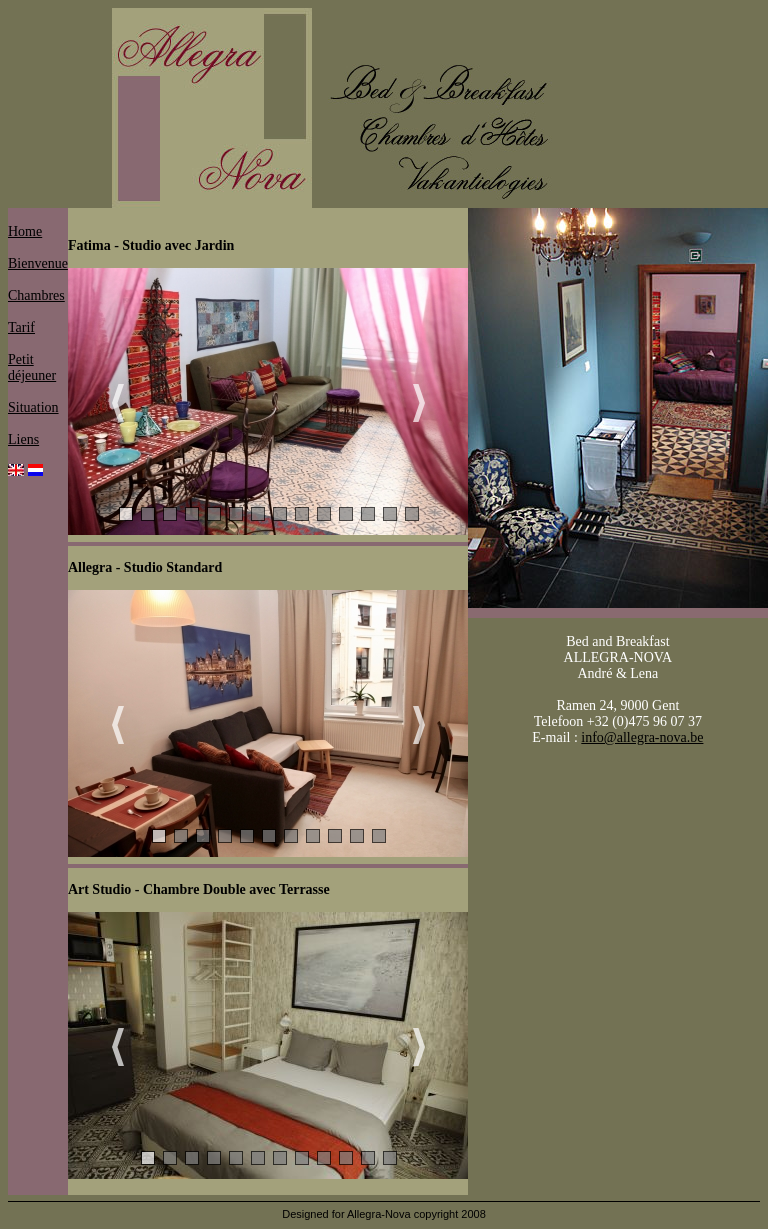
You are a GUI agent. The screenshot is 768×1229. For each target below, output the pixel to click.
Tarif (21, 327)
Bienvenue (38, 263)
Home (25, 231)
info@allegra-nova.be (642, 737)
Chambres (36, 295)
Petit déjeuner (32, 367)
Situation (33, 407)
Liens (23, 439)
